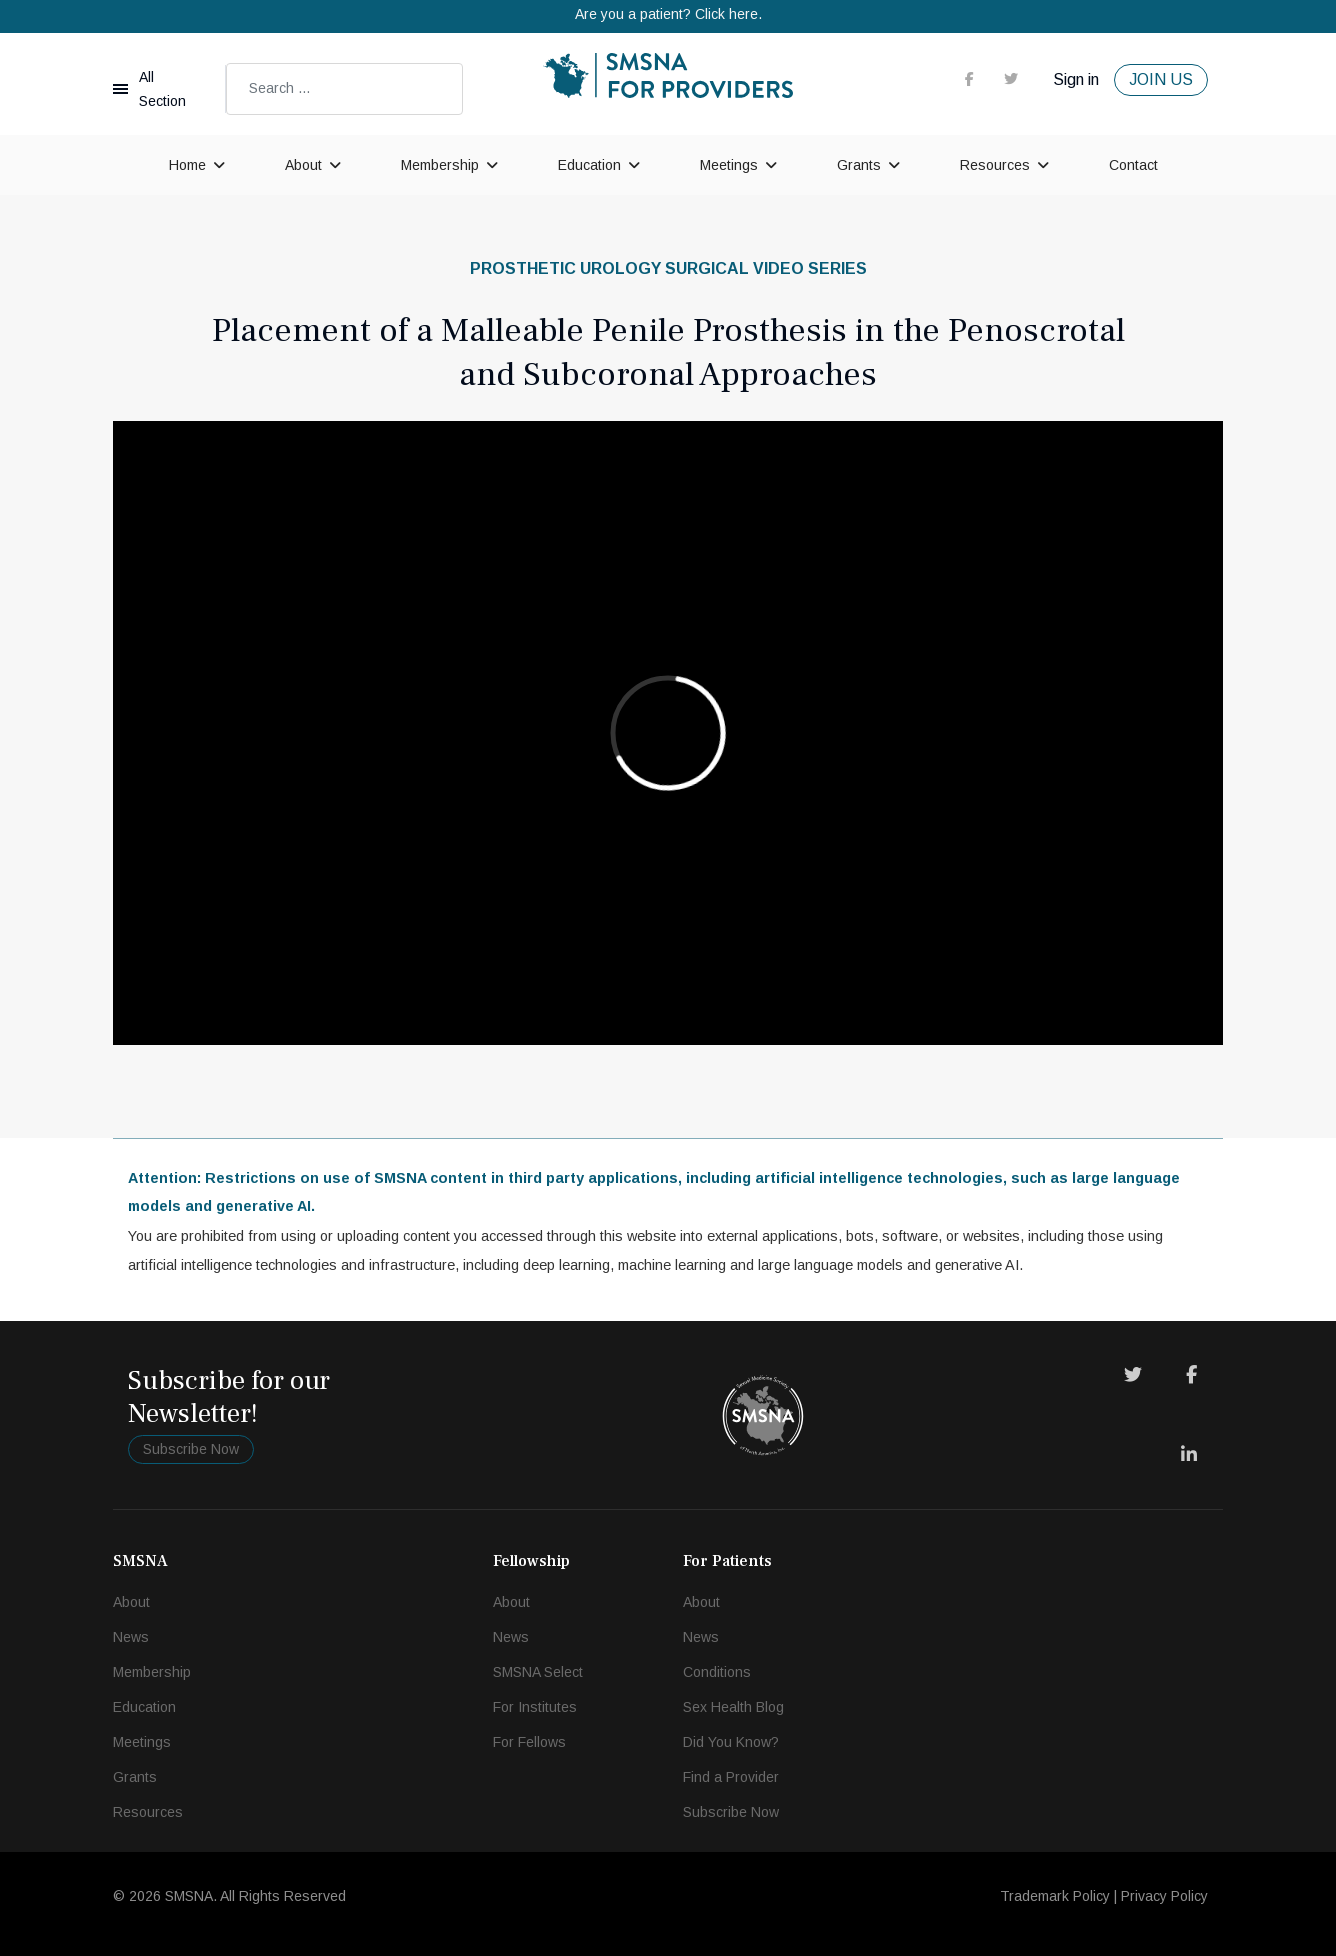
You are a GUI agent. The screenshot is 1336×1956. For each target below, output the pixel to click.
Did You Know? (731, 1742)
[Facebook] (1191, 1375)
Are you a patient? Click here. (668, 14)
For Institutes (535, 1707)
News (131, 1637)
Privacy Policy (1164, 1896)
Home (187, 165)
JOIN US (1161, 79)
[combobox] (344, 89)
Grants (859, 165)
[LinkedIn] (1189, 1455)
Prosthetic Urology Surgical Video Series (668, 268)
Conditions (717, 1672)
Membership (440, 165)
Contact (1133, 165)
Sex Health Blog (733, 1707)
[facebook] (969, 79)
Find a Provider (731, 1777)
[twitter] (1011, 79)
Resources (995, 165)
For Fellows (529, 1742)
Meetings (729, 165)
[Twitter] (1133, 1375)
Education (589, 165)
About (303, 165)
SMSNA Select (538, 1672)
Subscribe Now (191, 1449)
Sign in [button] (1076, 79)
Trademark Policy (1055, 1896)
